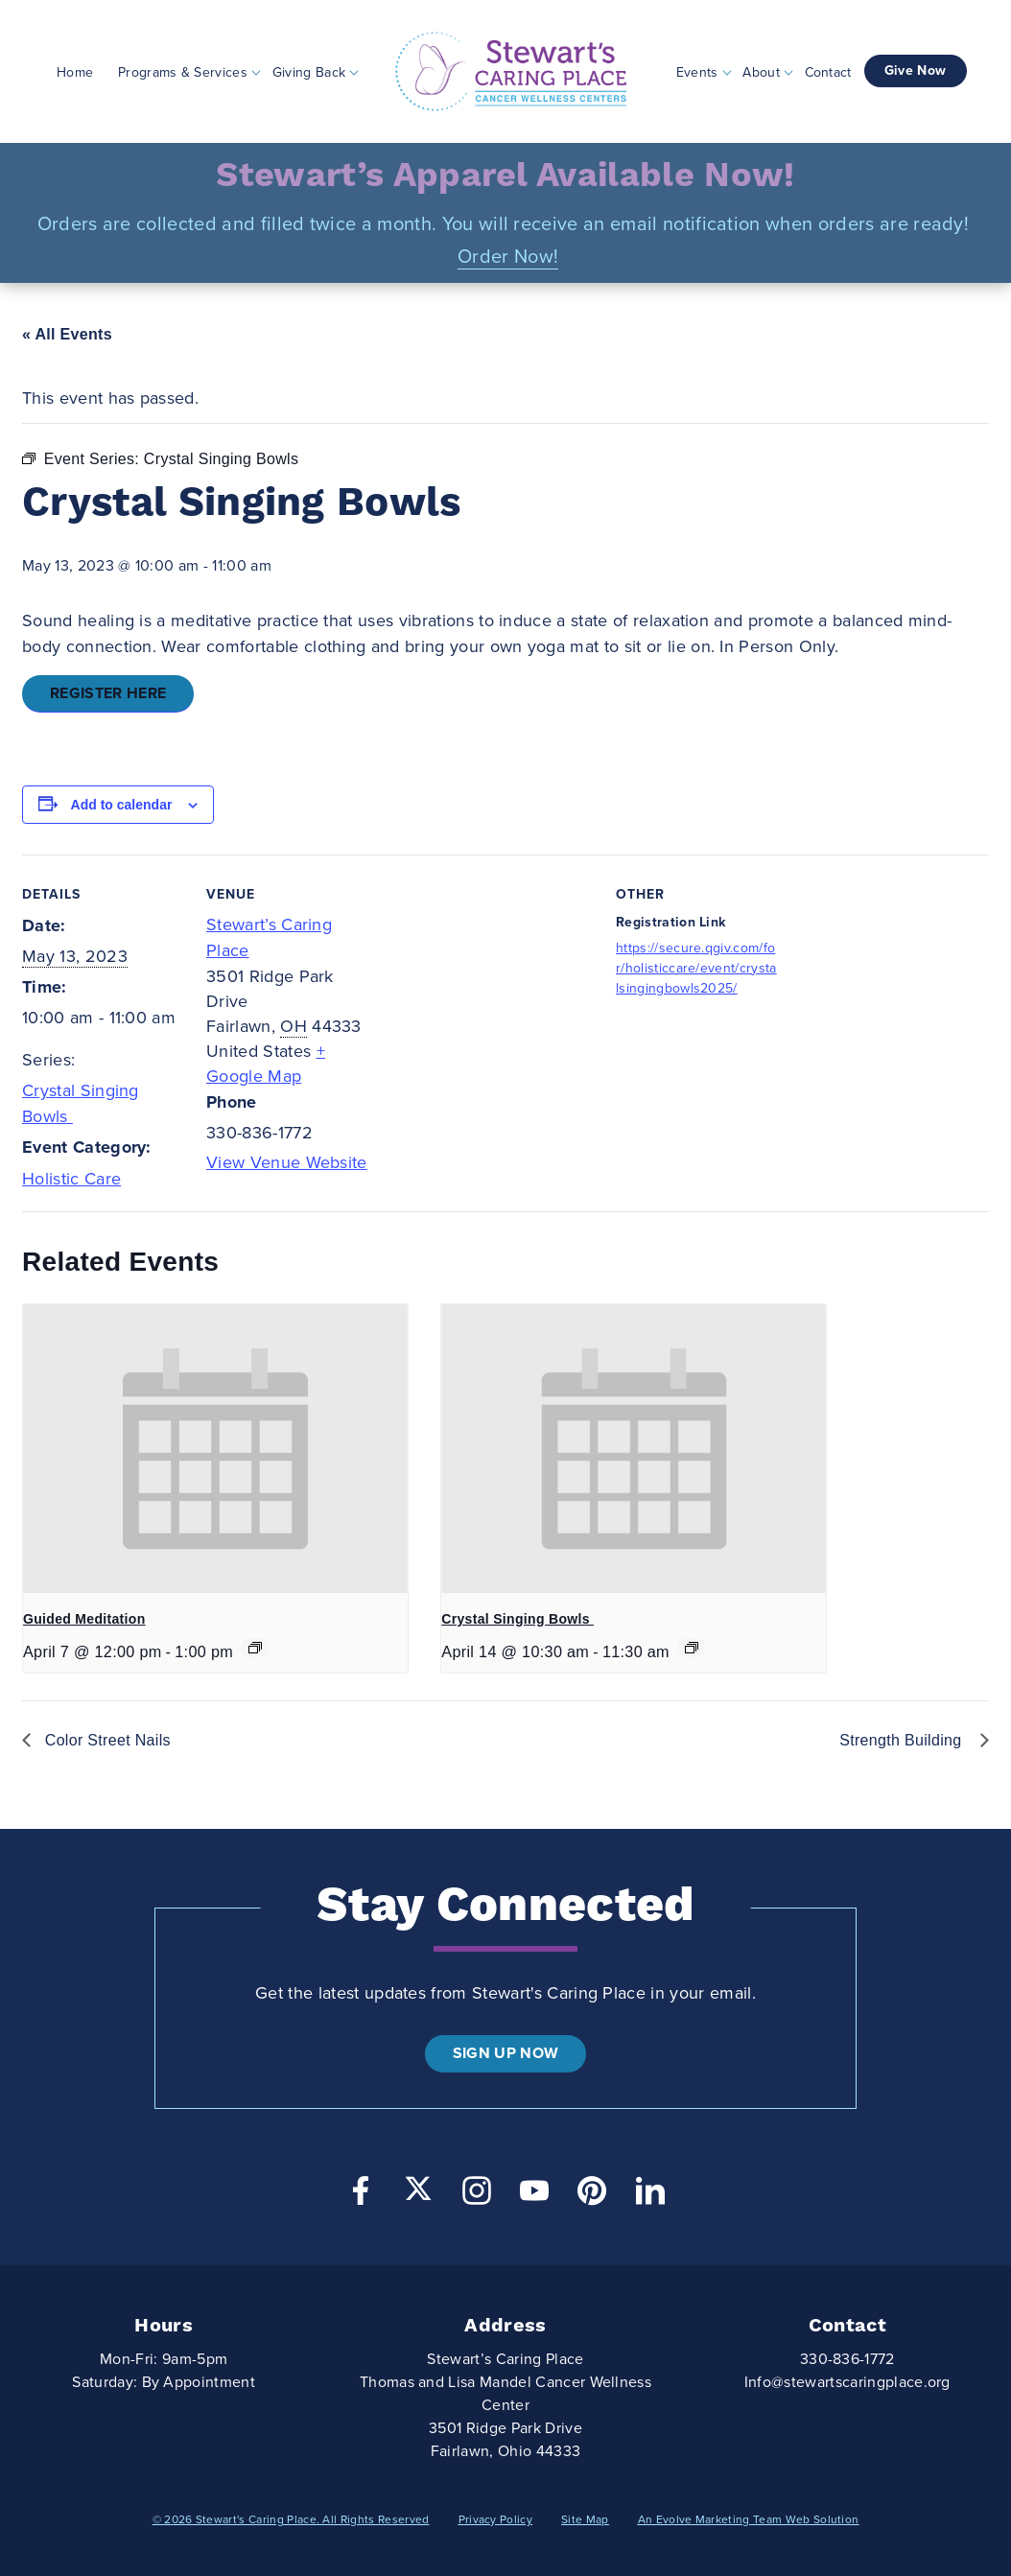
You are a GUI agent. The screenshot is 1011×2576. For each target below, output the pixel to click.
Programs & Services (182, 71)
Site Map (585, 2519)
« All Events (67, 334)
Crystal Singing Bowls (517, 1619)
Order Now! (508, 257)
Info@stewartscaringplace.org (847, 2382)
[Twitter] (418, 2188)
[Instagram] (476, 2195)
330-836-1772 (847, 2359)
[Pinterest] (591, 2195)
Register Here (108, 693)
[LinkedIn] (650, 2195)
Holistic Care (71, 1178)
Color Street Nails (105, 1740)
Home (75, 71)
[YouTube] (534, 2195)
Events (697, 71)
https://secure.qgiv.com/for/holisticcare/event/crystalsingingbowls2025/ (696, 968)
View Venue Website (286, 1162)
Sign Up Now (506, 2053)
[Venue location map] (491, 987)
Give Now (915, 70)
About (761, 71)
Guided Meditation (84, 1619)
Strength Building (905, 1740)
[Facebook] (360, 2195)
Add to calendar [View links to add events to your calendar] (122, 804)
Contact (828, 71)
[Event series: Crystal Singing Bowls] (691, 1647)
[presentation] (215, 1448)
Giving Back (309, 71)
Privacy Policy (495, 2519)
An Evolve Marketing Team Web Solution (748, 2519)
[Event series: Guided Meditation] (255, 1647)
